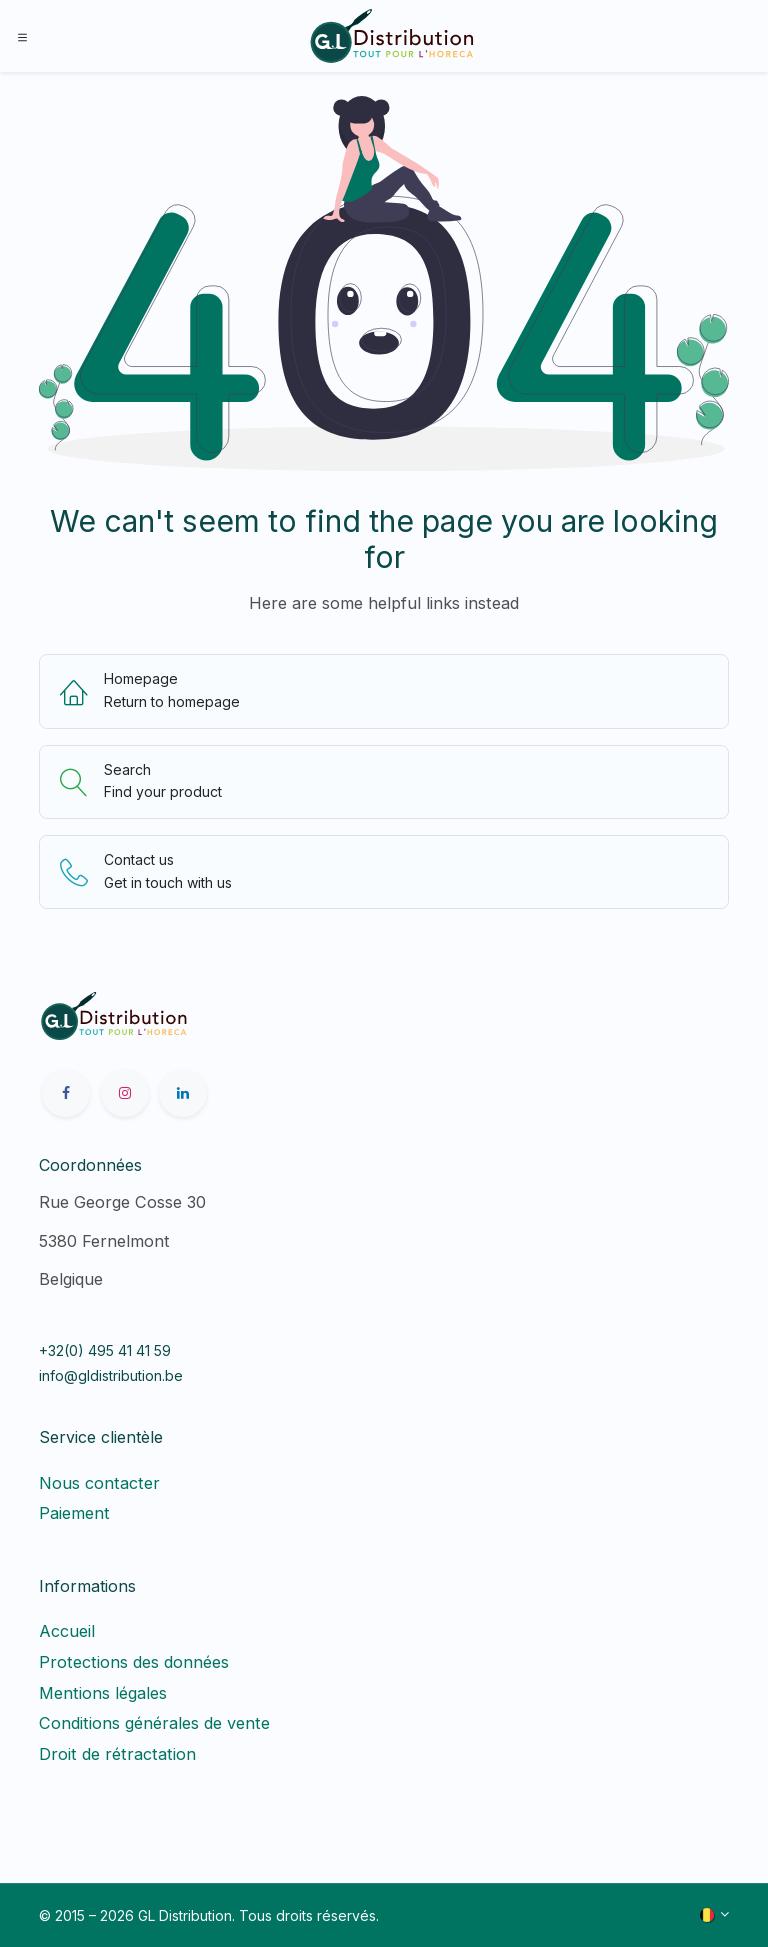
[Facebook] (66, 1093)
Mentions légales (103, 1693)
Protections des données (134, 1662)
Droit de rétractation (122, 1754)
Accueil (67, 1631)
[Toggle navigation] (22, 36)
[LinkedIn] (183, 1093)
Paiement (74, 1513)
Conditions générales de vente (154, 1723)
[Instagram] (125, 1093)
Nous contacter (99, 1483)
